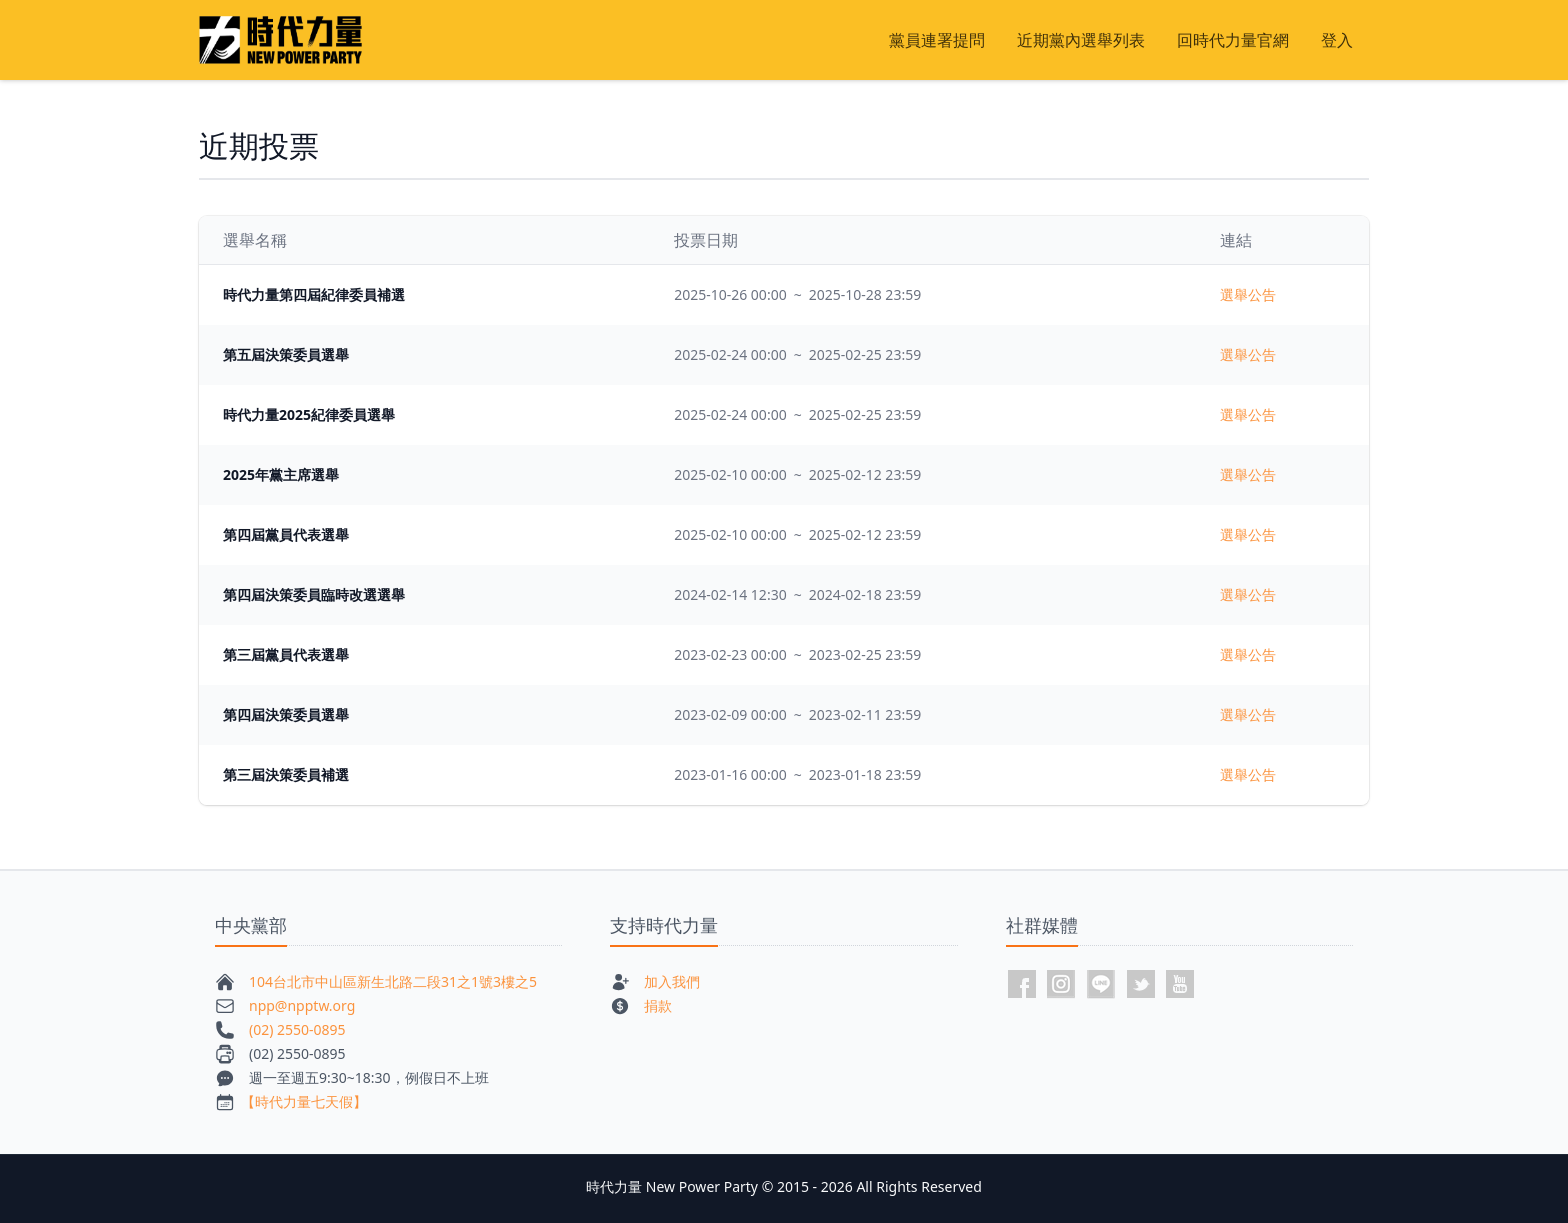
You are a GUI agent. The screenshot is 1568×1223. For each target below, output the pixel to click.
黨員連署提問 (937, 40)
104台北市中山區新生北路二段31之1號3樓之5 (393, 981)
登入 (1337, 40)
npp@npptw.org (302, 1005)
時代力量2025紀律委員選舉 (309, 414)
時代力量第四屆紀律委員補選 (314, 294)
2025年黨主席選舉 (281, 474)
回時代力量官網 (1233, 40)
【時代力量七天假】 (304, 1101)
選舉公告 (1248, 294)
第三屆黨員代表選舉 (286, 654)
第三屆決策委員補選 (286, 774)
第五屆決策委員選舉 (286, 354)
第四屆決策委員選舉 (286, 714)
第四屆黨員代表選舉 (286, 534)
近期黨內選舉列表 (1081, 40)
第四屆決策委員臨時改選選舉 (314, 594)
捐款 (658, 1005)
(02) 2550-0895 (297, 1029)
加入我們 (672, 981)
